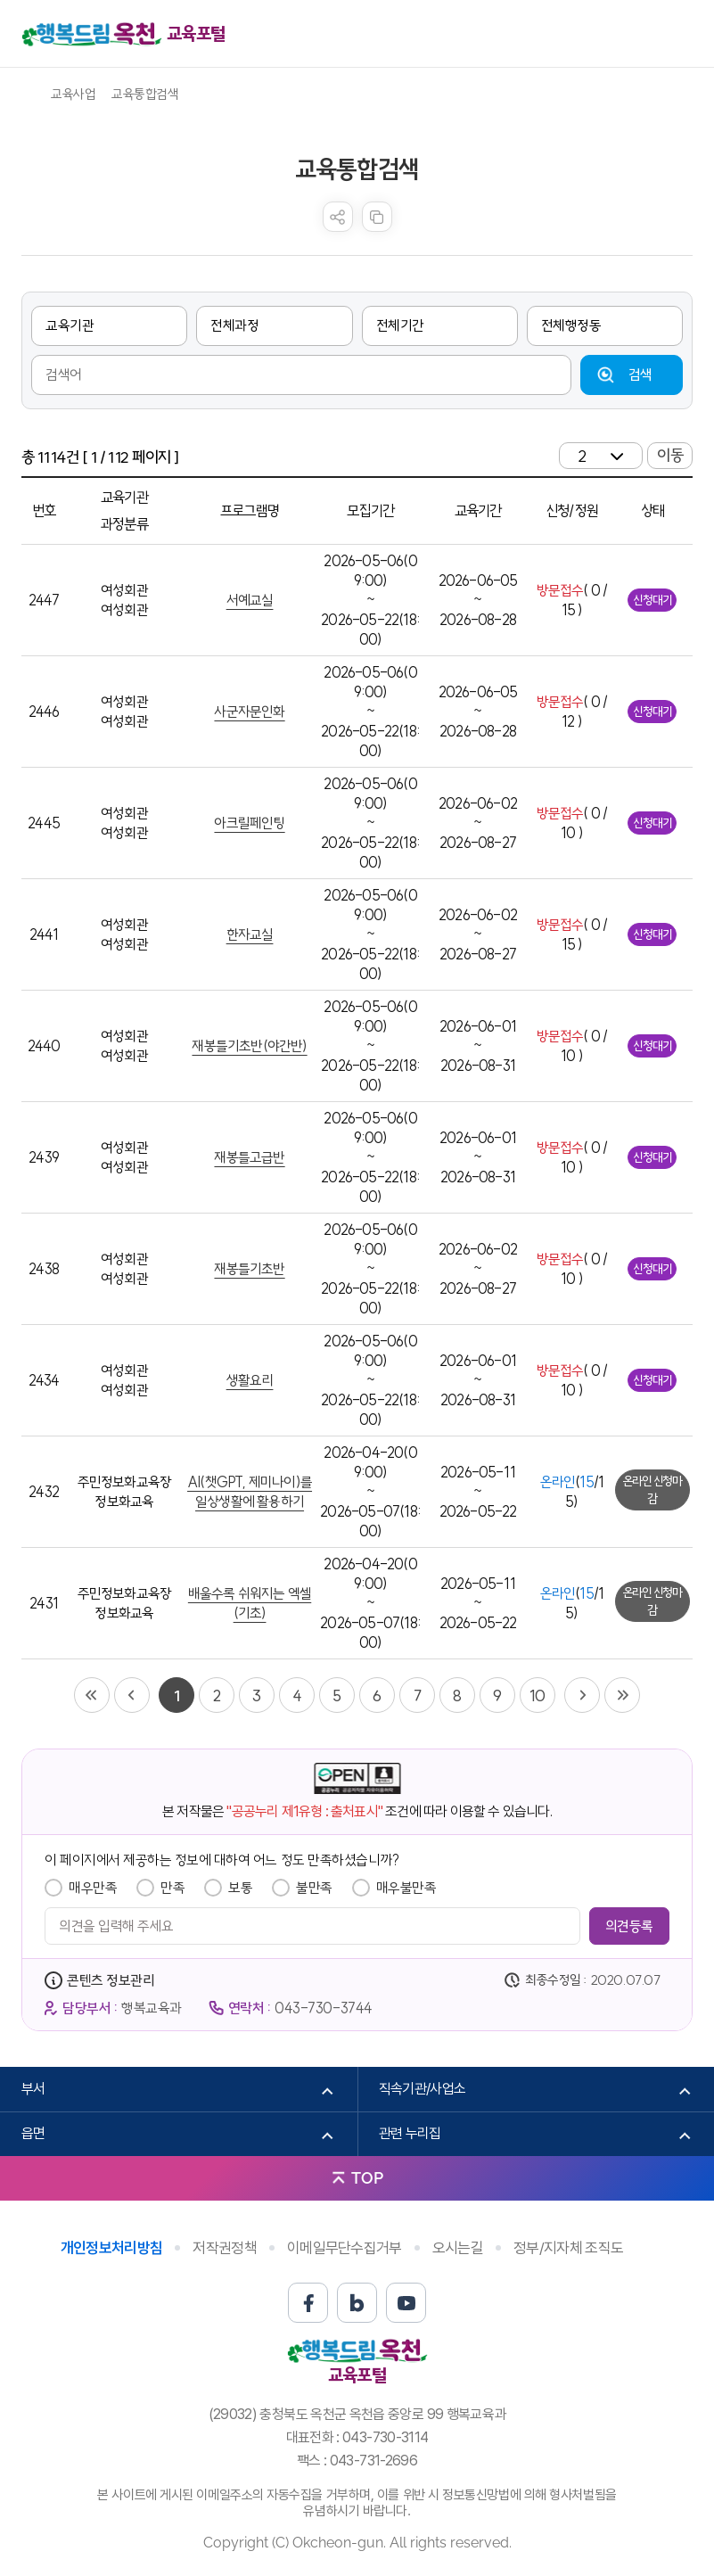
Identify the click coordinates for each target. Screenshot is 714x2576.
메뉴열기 (679, 34)
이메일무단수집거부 (344, 2248)
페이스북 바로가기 (308, 2303)
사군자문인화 (249, 711)
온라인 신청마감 (652, 1490)
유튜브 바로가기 (406, 2303)
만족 (172, 1888)
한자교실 (250, 934)
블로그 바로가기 (357, 2303)
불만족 (314, 1888)
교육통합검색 (144, 94)
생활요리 (250, 1380)
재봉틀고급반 (249, 1157)
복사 (377, 217)
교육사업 (73, 94)
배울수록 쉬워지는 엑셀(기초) (249, 1603)
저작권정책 (225, 2248)
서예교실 (250, 600)
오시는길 (457, 2248)
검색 (640, 374)
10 (537, 1695)
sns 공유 (338, 217)
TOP (367, 2178)
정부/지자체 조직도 (568, 2248)
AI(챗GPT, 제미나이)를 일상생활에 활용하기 (249, 1491)
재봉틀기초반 (249, 1269)
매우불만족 (406, 1888)
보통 (240, 1888)
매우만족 (93, 1888)
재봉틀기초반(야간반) (249, 1046)
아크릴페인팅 (249, 823)
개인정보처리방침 (112, 2248)
